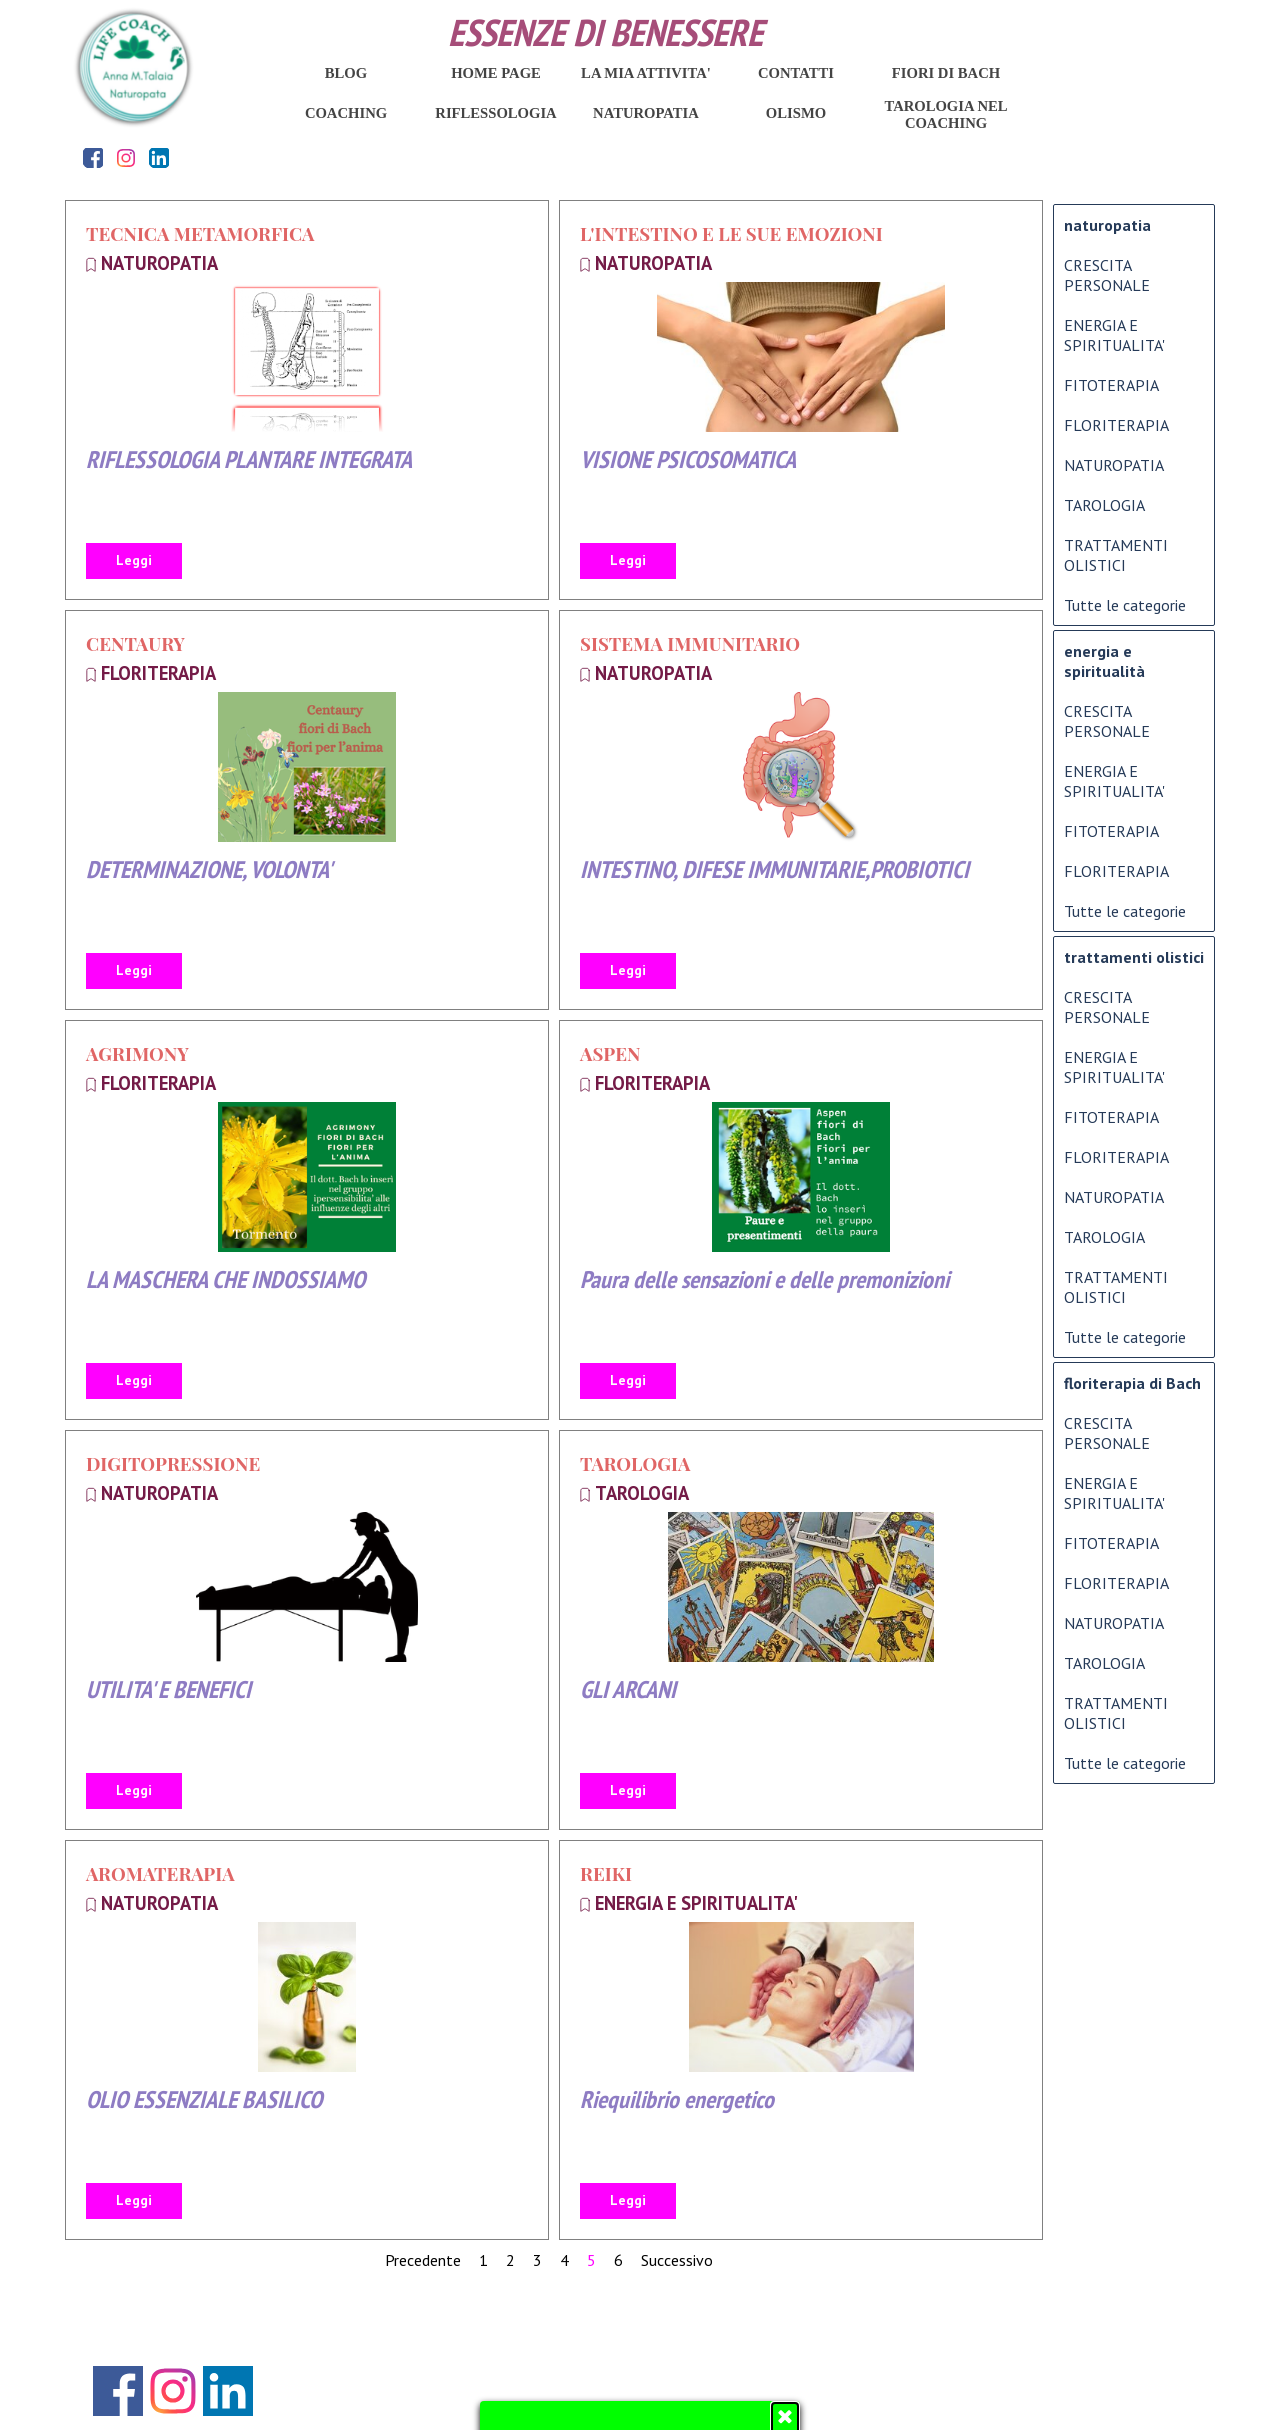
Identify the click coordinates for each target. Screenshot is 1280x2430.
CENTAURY (135, 643)
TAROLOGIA (635, 1463)
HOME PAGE (496, 73)
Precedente (423, 2260)
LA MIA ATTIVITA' (646, 73)
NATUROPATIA (159, 263)
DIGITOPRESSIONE (173, 1463)
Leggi (134, 560)
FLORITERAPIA (158, 673)
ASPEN (610, 1053)
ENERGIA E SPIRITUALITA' (696, 1903)
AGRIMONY (137, 1053)
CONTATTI (796, 73)
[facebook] (93, 157)
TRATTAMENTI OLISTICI (1116, 555)
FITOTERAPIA (1111, 385)
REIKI (606, 1873)
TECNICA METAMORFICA (200, 233)
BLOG (346, 73)
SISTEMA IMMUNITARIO (690, 643)
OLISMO (796, 113)
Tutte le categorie (1125, 605)
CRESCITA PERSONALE (1107, 275)
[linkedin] (159, 157)
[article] (307, 400)
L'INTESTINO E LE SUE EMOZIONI (731, 233)
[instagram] (126, 157)
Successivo (677, 2260)
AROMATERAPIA (160, 1873)
